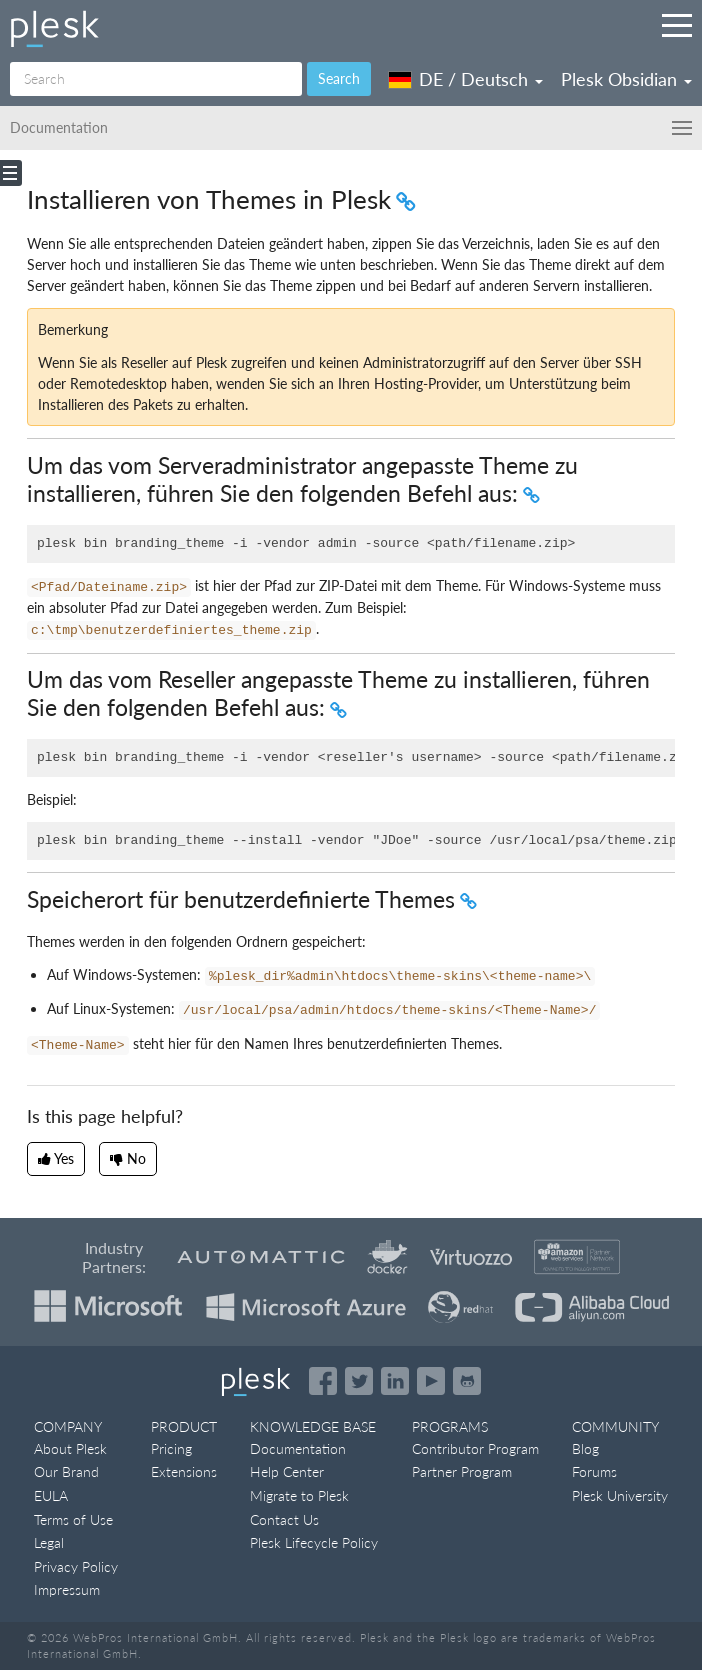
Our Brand (66, 1471)
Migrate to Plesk (299, 1495)
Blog (585, 1448)
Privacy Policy (76, 1566)
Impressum (67, 1589)
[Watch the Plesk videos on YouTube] (431, 1381)
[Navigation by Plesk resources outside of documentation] (677, 25)
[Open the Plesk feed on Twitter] (359, 1381)
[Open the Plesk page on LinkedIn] (395, 1381)
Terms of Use (73, 1519)
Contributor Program (475, 1448)
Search (339, 78)
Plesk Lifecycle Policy (314, 1542)
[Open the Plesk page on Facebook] (323, 1381)
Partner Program (462, 1471)
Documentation (298, 1448)
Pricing (171, 1448)
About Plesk (70, 1448)
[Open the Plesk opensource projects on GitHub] (467, 1381)
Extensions (184, 1471)
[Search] (156, 79)
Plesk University (620, 1495)
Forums (594, 1471)
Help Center (287, 1471)
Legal (49, 1542)
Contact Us (284, 1519)
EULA (51, 1495)
